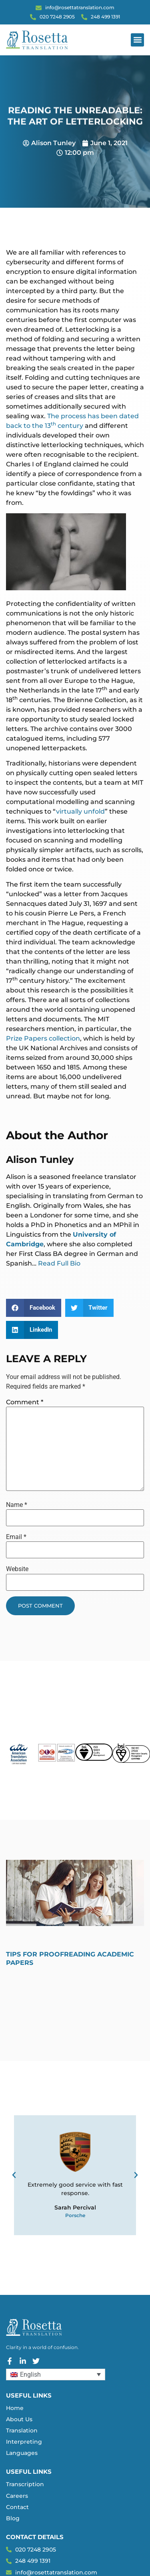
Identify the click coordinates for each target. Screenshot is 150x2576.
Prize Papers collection (43, 1038)
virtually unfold (80, 811)
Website (17, 1569)
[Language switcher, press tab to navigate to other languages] (55, 2374)
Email (16, 1537)
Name (16, 1505)
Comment (24, 1402)
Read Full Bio (59, 1263)
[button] (137, 40)
